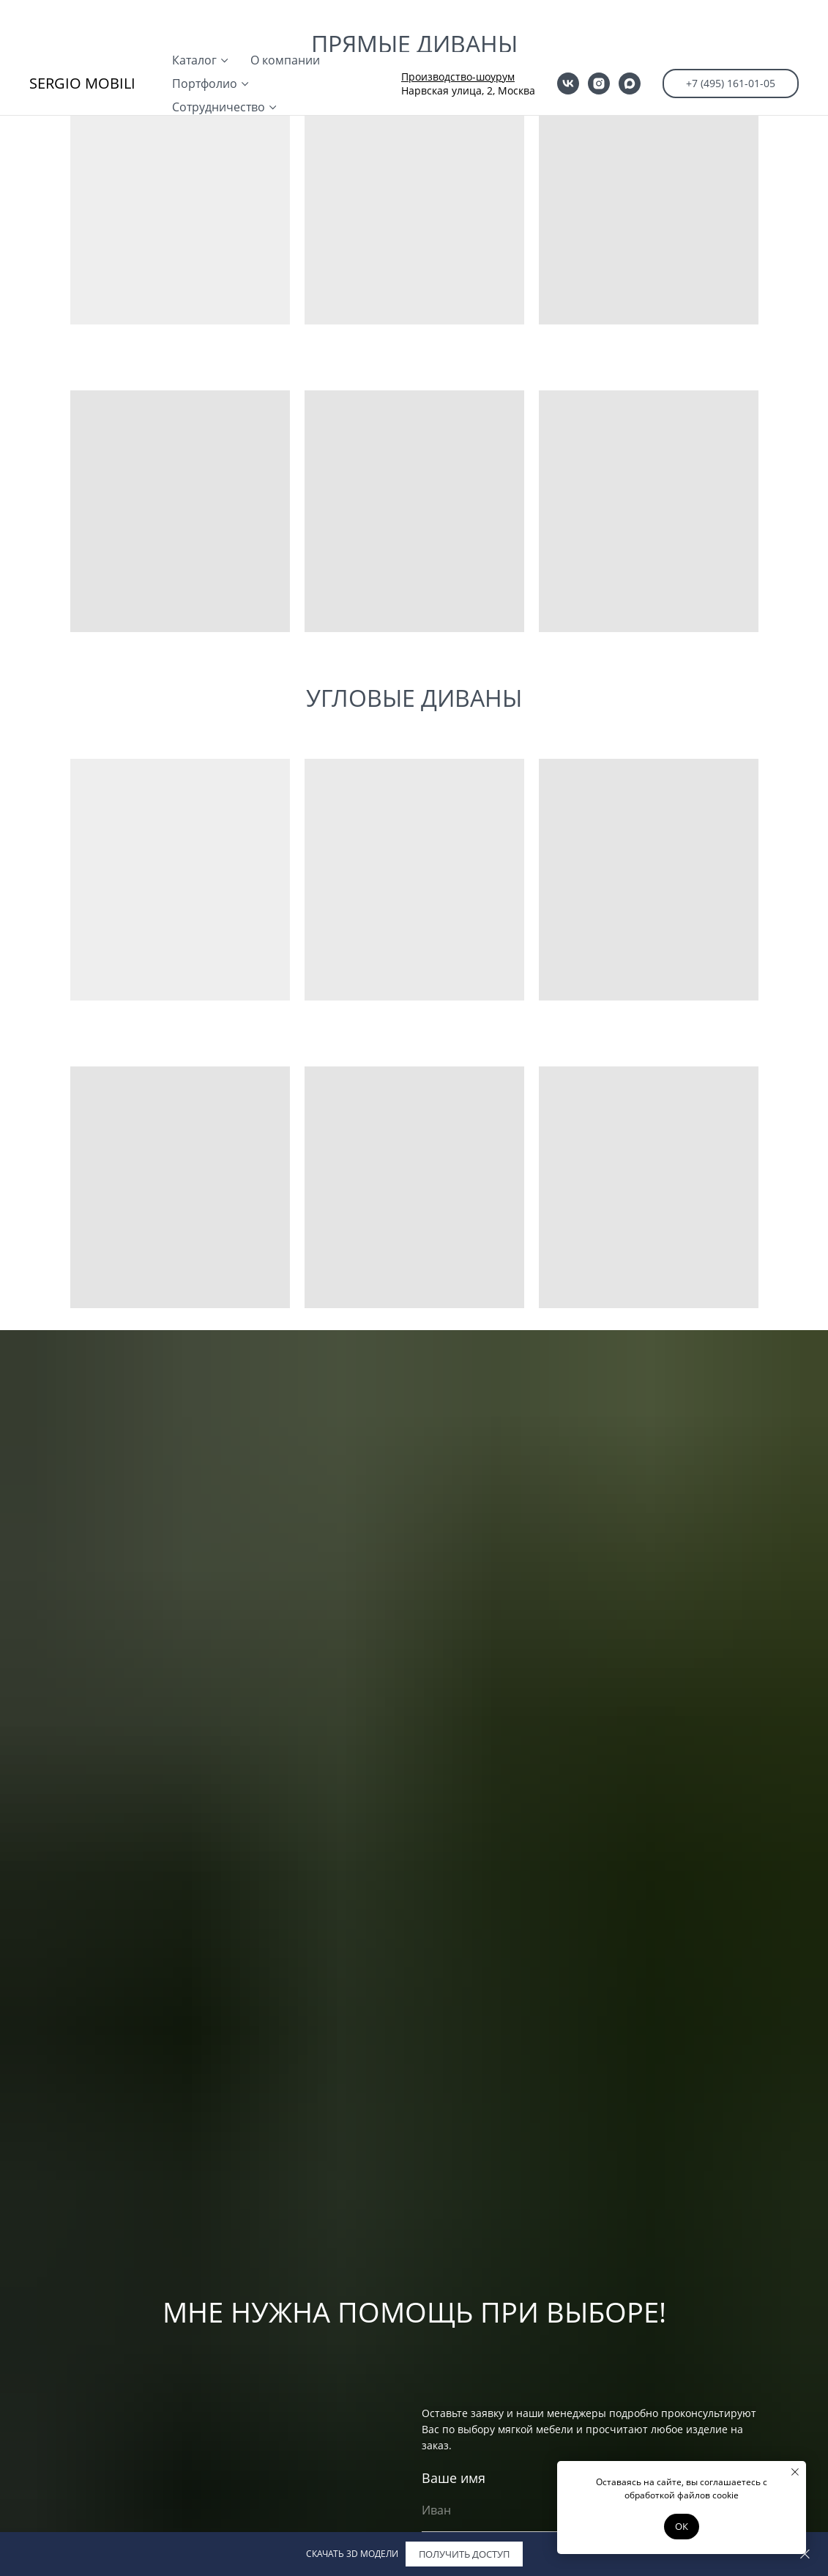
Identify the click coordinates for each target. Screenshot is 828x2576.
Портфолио (204, 31)
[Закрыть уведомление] (795, 2472)
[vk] (568, 31)
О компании (285, 8)
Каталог (194, 8)
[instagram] (599, 31)
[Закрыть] (805, 2554)
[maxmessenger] (630, 31)
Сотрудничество (218, 55)
